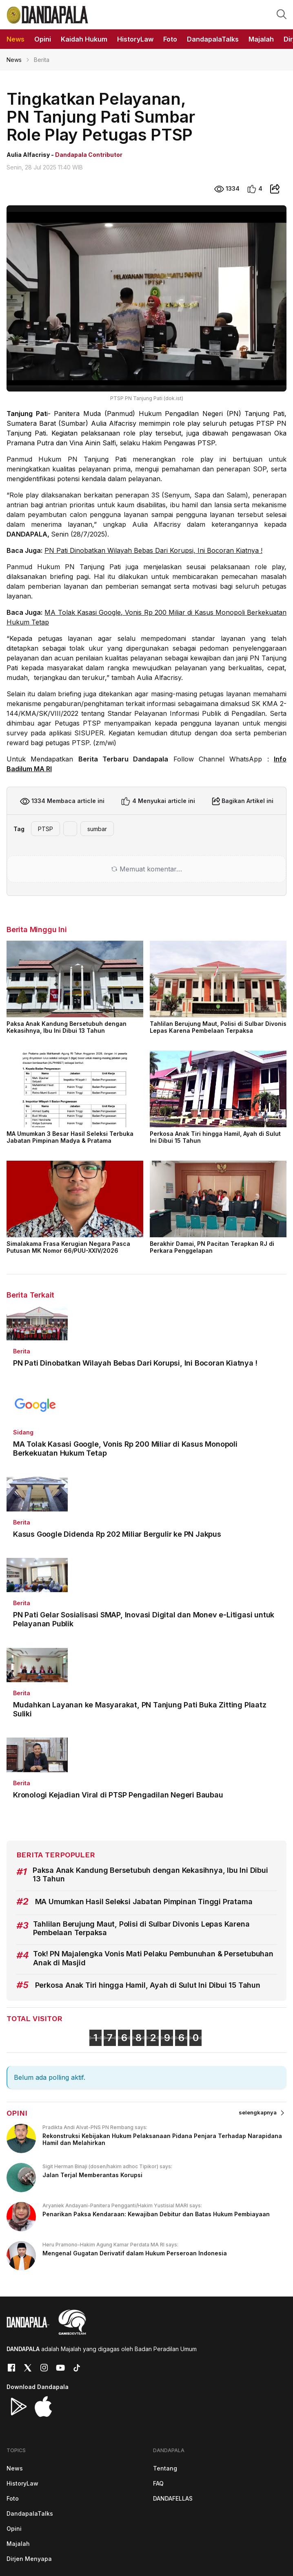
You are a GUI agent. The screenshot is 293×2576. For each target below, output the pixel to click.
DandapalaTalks (30, 2513)
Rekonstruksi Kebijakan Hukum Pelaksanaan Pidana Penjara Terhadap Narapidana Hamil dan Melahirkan (162, 2139)
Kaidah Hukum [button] (84, 39)
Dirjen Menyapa (29, 2558)
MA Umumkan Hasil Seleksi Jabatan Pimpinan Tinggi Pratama (144, 1901)
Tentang (165, 2468)
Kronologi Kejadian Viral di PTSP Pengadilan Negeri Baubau (118, 1795)
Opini (14, 2528)
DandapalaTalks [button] (213, 39)
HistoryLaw (22, 2483)
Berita (21, 1351)
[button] (281, 14)
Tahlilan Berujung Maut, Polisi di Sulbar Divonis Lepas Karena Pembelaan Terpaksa (218, 1027)
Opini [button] (42, 39)
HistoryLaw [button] (135, 39)
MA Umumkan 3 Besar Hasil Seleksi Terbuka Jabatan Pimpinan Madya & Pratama (70, 1137)
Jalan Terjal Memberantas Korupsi (92, 2174)
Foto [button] (170, 39)
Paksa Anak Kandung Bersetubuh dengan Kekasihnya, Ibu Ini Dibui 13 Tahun (67, 1027)
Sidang (23, 1432)
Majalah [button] (261, 39)
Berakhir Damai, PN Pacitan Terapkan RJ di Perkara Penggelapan (212, 1247)
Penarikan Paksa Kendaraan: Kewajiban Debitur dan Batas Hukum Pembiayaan (156, 2214)
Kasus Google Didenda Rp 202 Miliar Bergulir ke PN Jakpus (117, 1534)
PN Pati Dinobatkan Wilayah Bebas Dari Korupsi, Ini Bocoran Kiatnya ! (153, 550)
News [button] (15, 39)
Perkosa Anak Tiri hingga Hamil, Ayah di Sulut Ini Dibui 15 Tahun (215, 1137)
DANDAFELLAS (173, 2498)
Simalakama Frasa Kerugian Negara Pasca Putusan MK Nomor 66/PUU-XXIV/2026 (68, 1247)
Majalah (18, 2543)
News (14, 59)
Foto (13, 2498)
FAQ (158, 2483)
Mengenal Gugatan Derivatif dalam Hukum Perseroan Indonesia (134, 2253)
